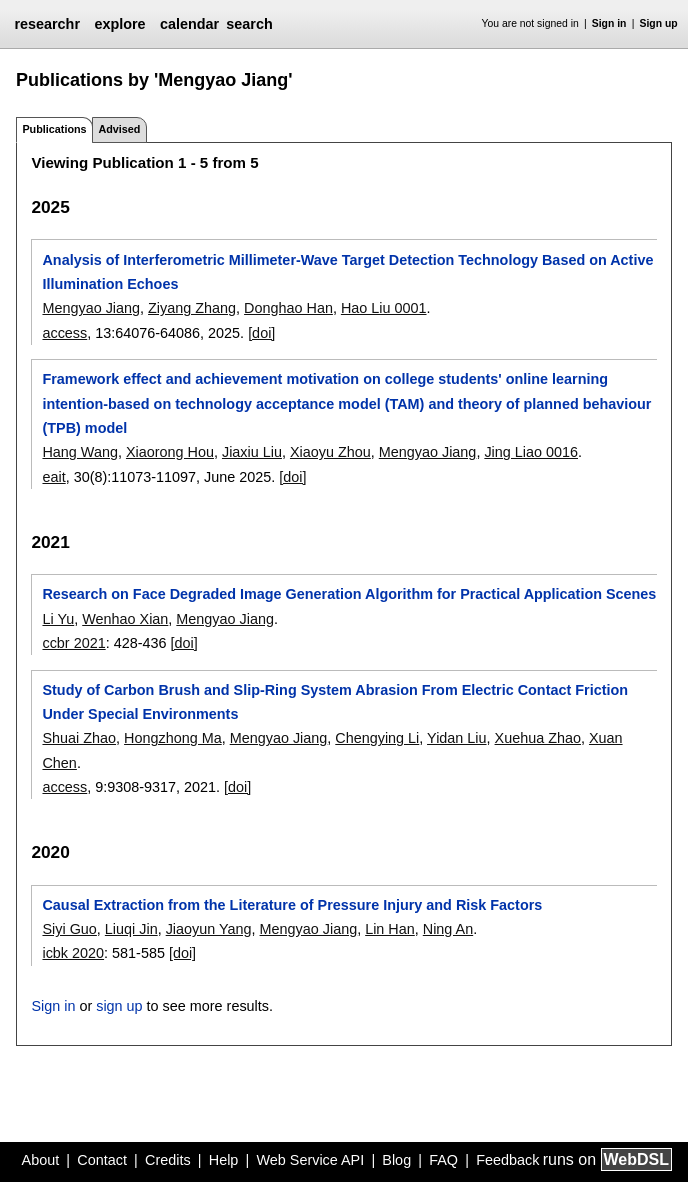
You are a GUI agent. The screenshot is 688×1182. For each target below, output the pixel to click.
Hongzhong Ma (173, 738)
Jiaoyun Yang (209, 929)
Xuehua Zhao (538, 738)
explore (119, 24)
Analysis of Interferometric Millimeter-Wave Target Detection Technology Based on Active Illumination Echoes (347, 272)
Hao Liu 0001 (384, 308)
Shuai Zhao (79, 738)
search (249, 24)
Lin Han (390, 929)
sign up (119, 1006)
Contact (102, 1160)
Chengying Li (377, 738)
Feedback (507, 1160)
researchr (47, 24)
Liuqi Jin (131, 929)
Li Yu (58, 619)
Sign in (609, 23)
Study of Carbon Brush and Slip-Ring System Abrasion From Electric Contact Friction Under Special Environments (335, 702)
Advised (119, 129)
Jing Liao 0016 (531, 452)
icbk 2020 (73, 953)
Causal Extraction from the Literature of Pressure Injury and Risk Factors (292, 905)
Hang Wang (79, 452)
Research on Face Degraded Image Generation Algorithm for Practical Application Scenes (349, 594)
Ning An (448, 929)
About (41, 1160)
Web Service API (310, 1160)
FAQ (443, 1160)
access (64, 333)
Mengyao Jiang (91, 308)
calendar (189, 24)
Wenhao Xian (125, 619)
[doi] (261, 333)
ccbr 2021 (73, 643)
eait (53, 477)
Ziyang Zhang (192, 308)
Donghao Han (288, 308)
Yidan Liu (456, 738)
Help (224, 1160)
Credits (168, 1160)
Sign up (659, 23)
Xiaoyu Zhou (330, 452)
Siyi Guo (69, 929)
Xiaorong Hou (170, 452)
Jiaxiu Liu (252, 452)
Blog (396, 1160)
